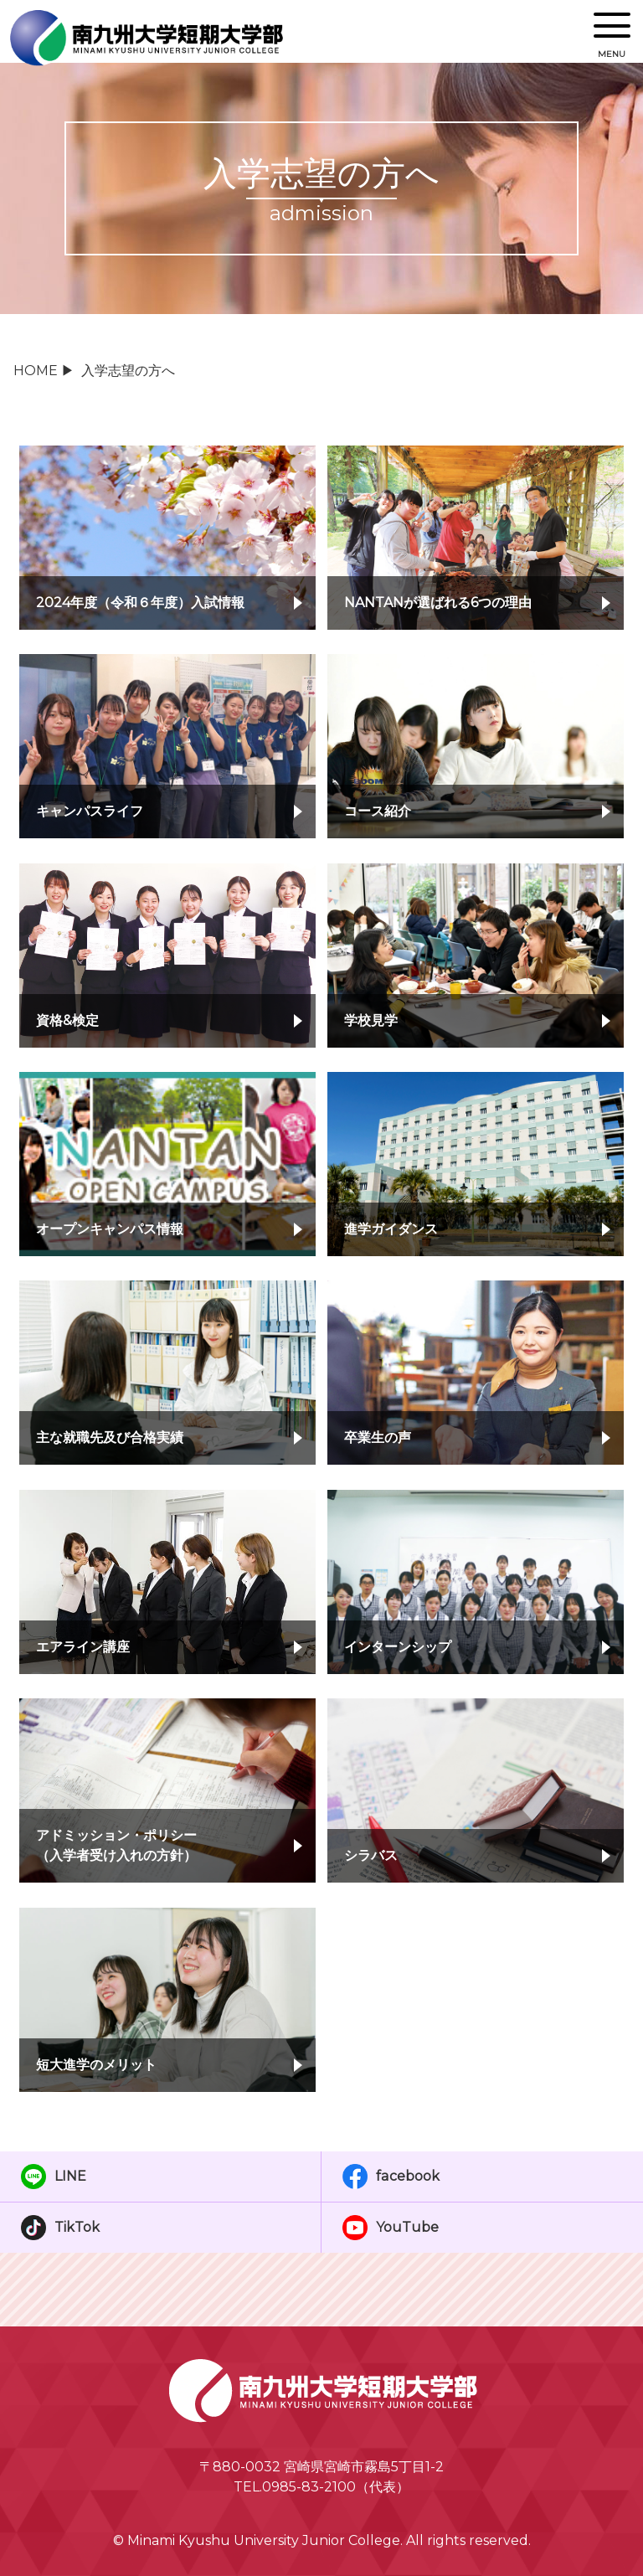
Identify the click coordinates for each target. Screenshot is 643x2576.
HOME (35, 371)
